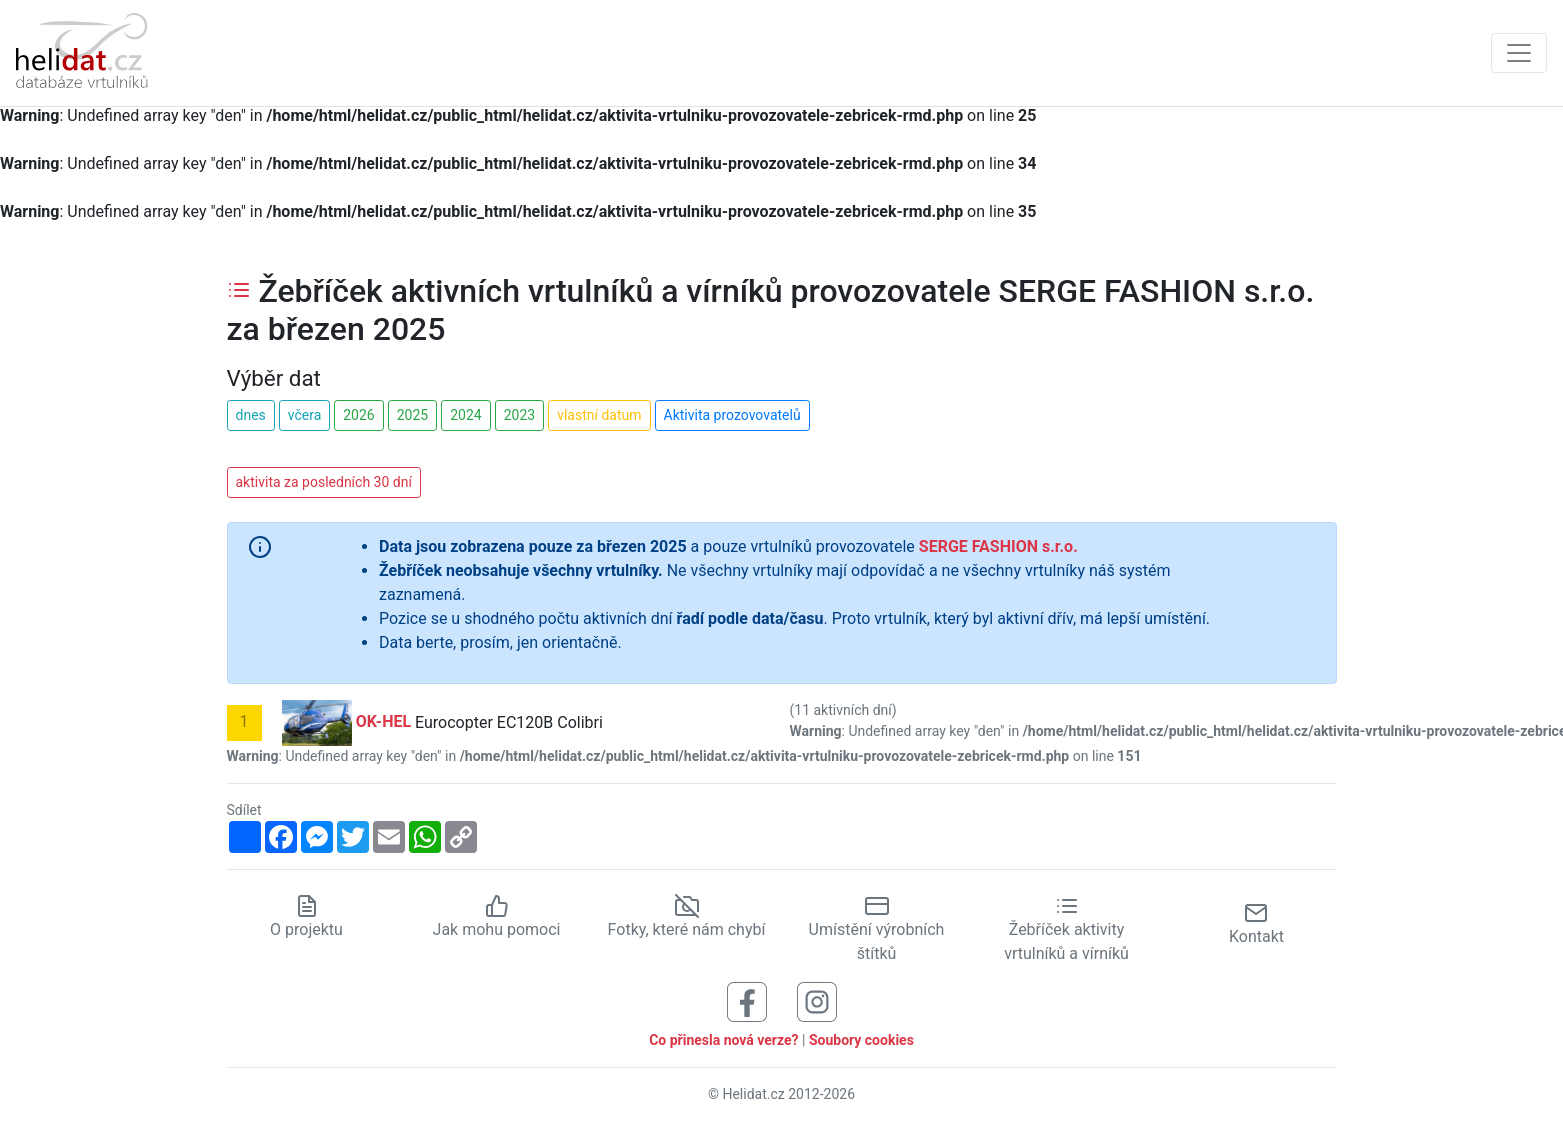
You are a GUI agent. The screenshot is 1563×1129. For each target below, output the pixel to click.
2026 (358, 415)
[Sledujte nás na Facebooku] (747, 1001)
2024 (465, 415)
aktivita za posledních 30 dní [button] (324, 482)
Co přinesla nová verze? (723, 1040)
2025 (412, 415)
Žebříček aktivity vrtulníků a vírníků (1066, 930)
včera (305, 415)
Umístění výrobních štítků (877, 930)
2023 (519, 415)
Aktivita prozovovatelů (732, 415)
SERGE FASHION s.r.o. (998, 546)
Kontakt (1256, 923)
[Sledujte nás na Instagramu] (817, 1001)
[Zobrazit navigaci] (1519, 53)
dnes (251, 415)
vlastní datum (599, 415)
